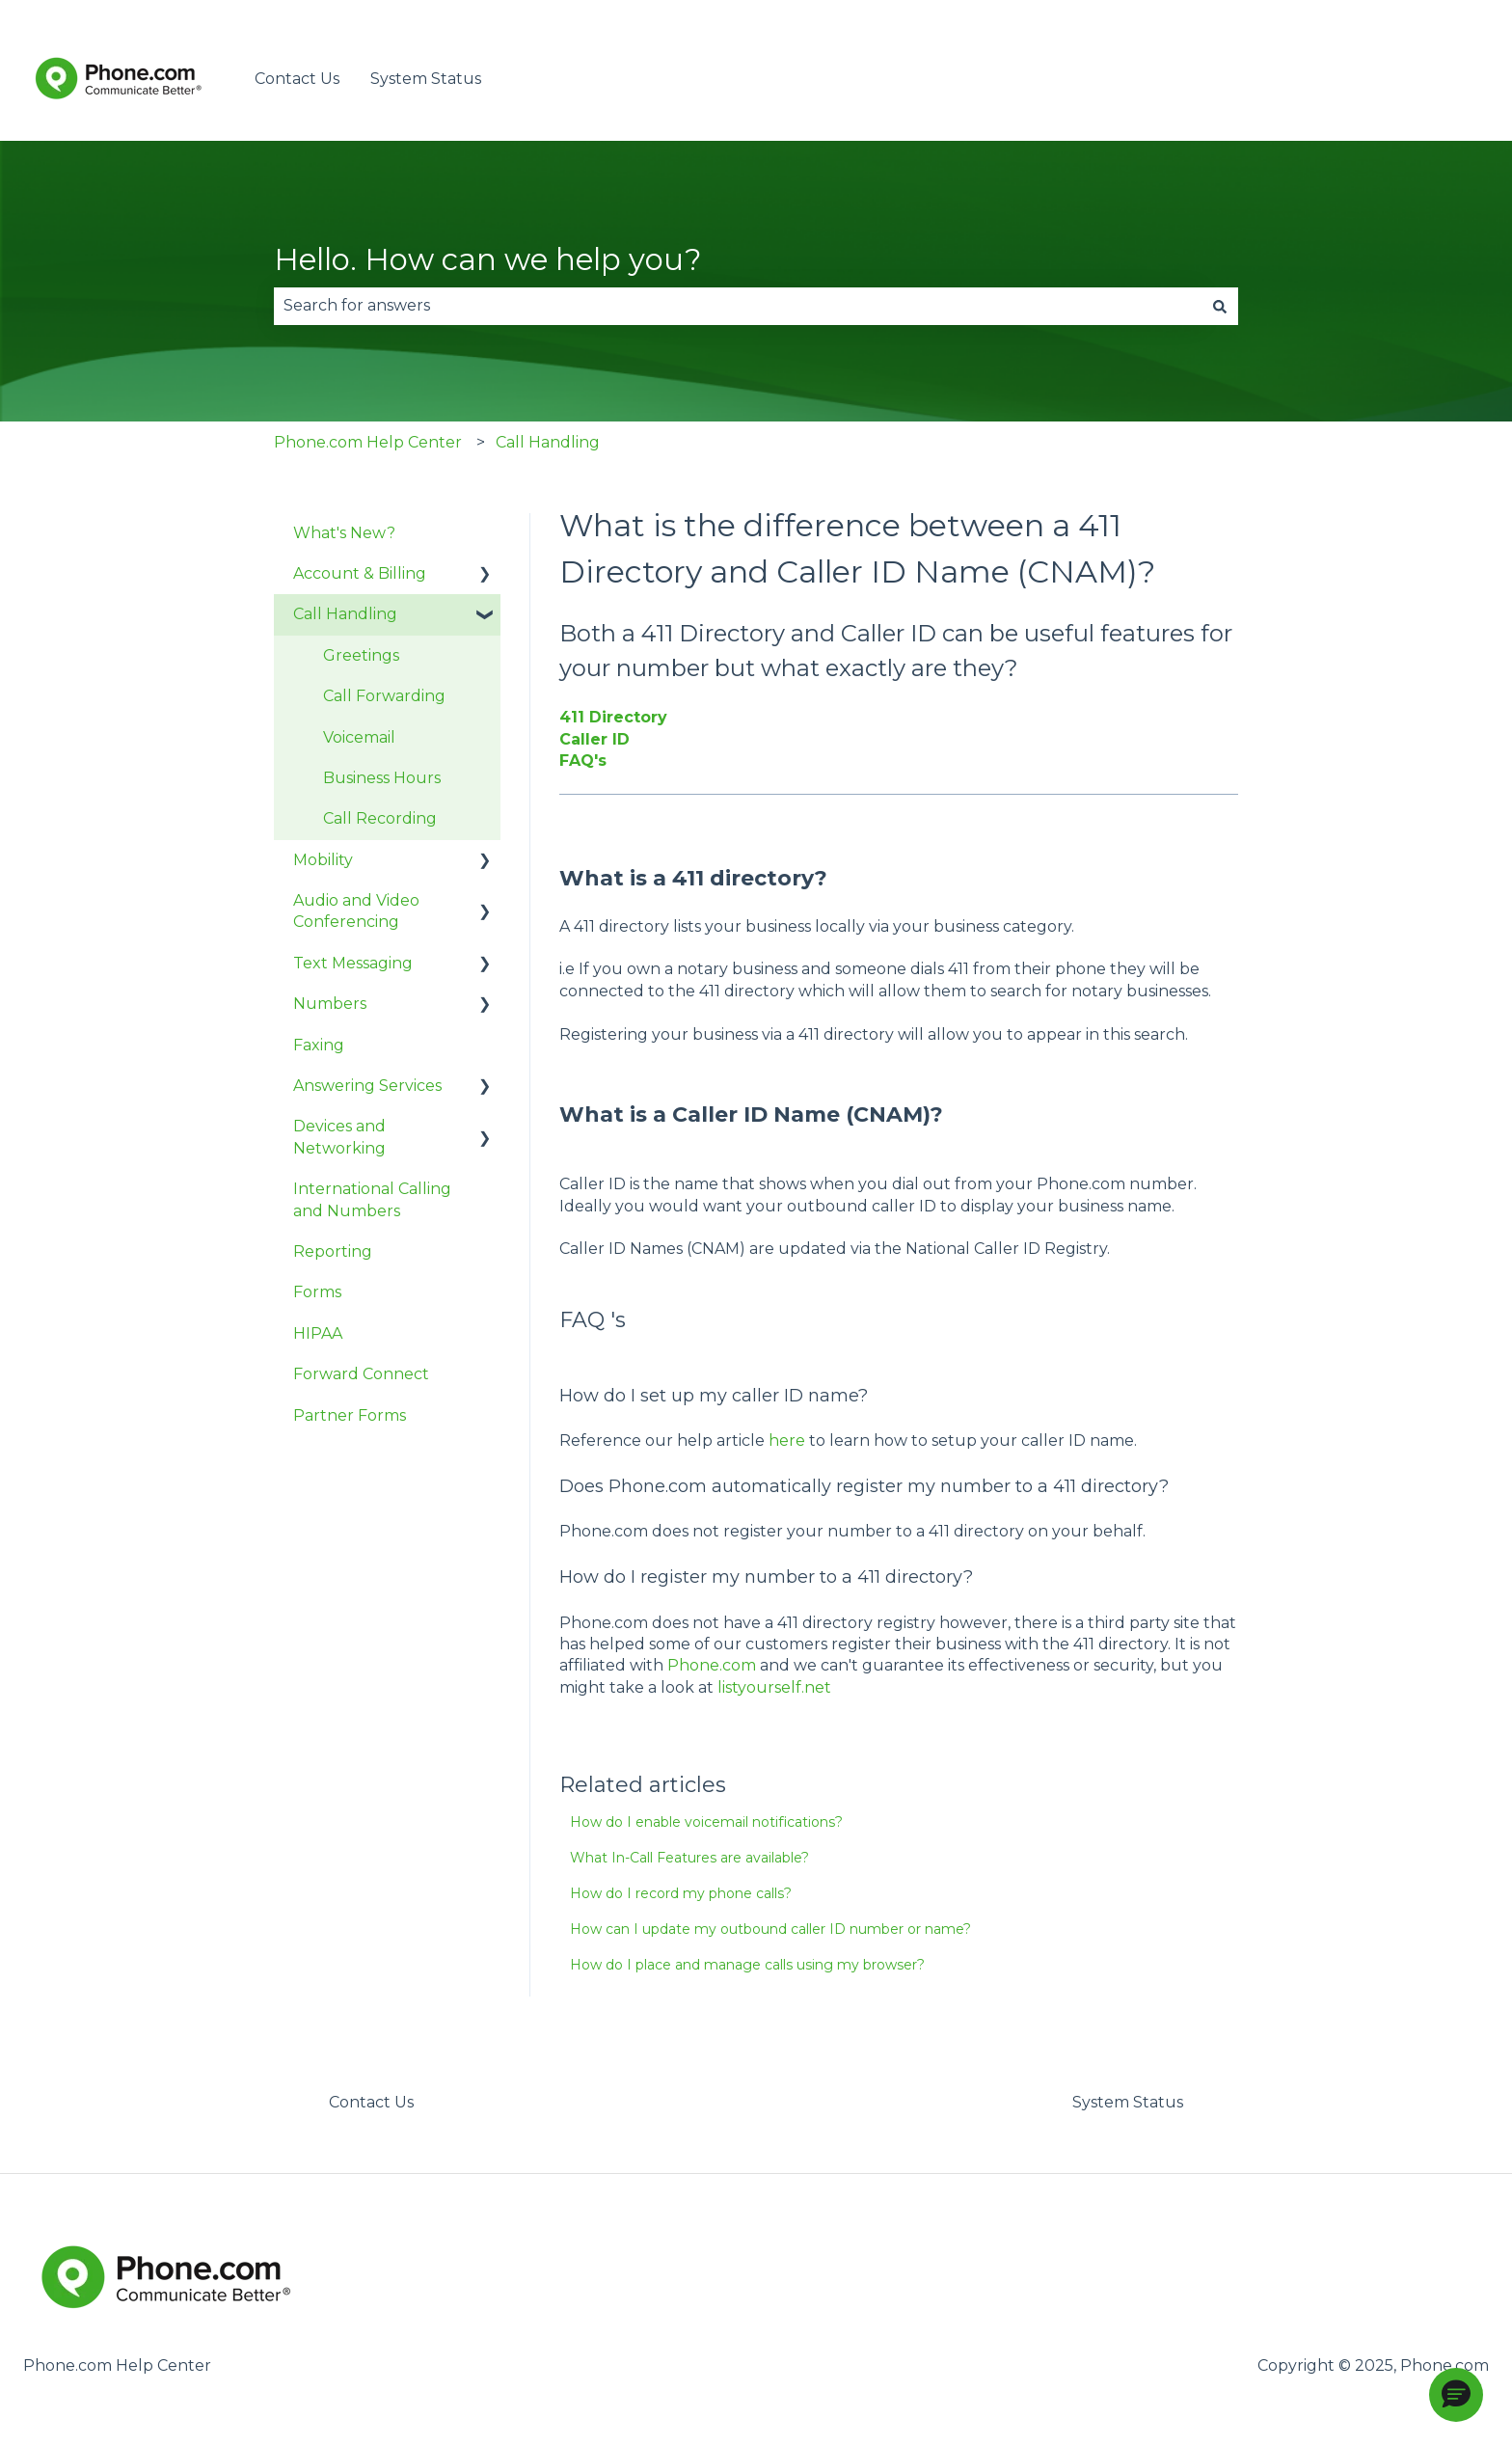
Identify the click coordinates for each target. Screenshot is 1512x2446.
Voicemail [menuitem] (359, 737)
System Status (425, 78)
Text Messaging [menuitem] (353, 963)
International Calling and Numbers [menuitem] (372, 1199)
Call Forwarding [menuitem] (384, 696)
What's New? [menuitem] (344, 533)
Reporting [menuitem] (332, 1251)
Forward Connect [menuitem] (361, 1374)
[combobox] (738, 305)
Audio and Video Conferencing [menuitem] (356, 911)
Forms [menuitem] (317, 1292)
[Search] (1220, 305)
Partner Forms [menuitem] (349, 1415)
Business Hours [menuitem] (382, 778)
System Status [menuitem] (1127, 2102)
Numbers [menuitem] (329, 1003)
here (787, 1440)
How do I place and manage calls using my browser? (747, 1964)
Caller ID (594, 739)
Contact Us (297, 78)
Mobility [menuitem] (323, 860)
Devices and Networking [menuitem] (339, 1136)
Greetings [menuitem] (361, 655)
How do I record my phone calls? (681, 1893)
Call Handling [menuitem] (345, 614)
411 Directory (613, 717)
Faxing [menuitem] (318, 1045)
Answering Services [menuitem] (367, 1085)
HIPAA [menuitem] (317, 1333)
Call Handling (548, 442)
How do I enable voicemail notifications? (706, 1822)
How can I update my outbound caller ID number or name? (770, 1929)
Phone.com (711, 1665)
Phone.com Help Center (368, 442)
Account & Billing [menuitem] (359, 573)
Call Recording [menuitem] (380, 818)
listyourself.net (774, 1687)
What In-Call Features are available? (689, 1857)
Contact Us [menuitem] (371, 2102)
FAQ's (583, 760)
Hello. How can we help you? (488, 259)
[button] (1456, 2395)
